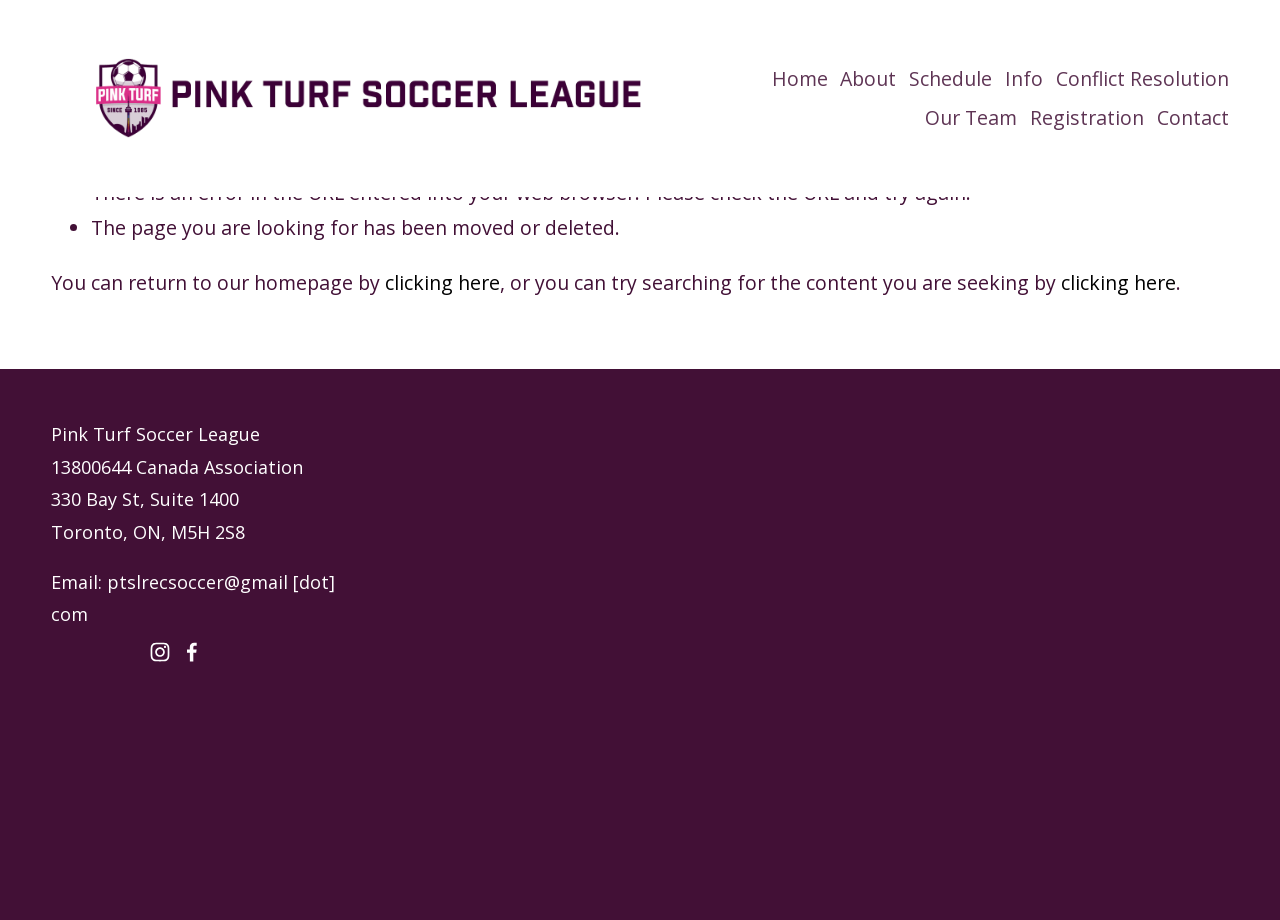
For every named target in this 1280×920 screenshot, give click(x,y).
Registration (1087, 117)
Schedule (950, 78)
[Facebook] (192, 652)
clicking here (442, 282)
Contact (1193, 117)
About (868, 78)
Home (800, 78)
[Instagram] (160, 652)
